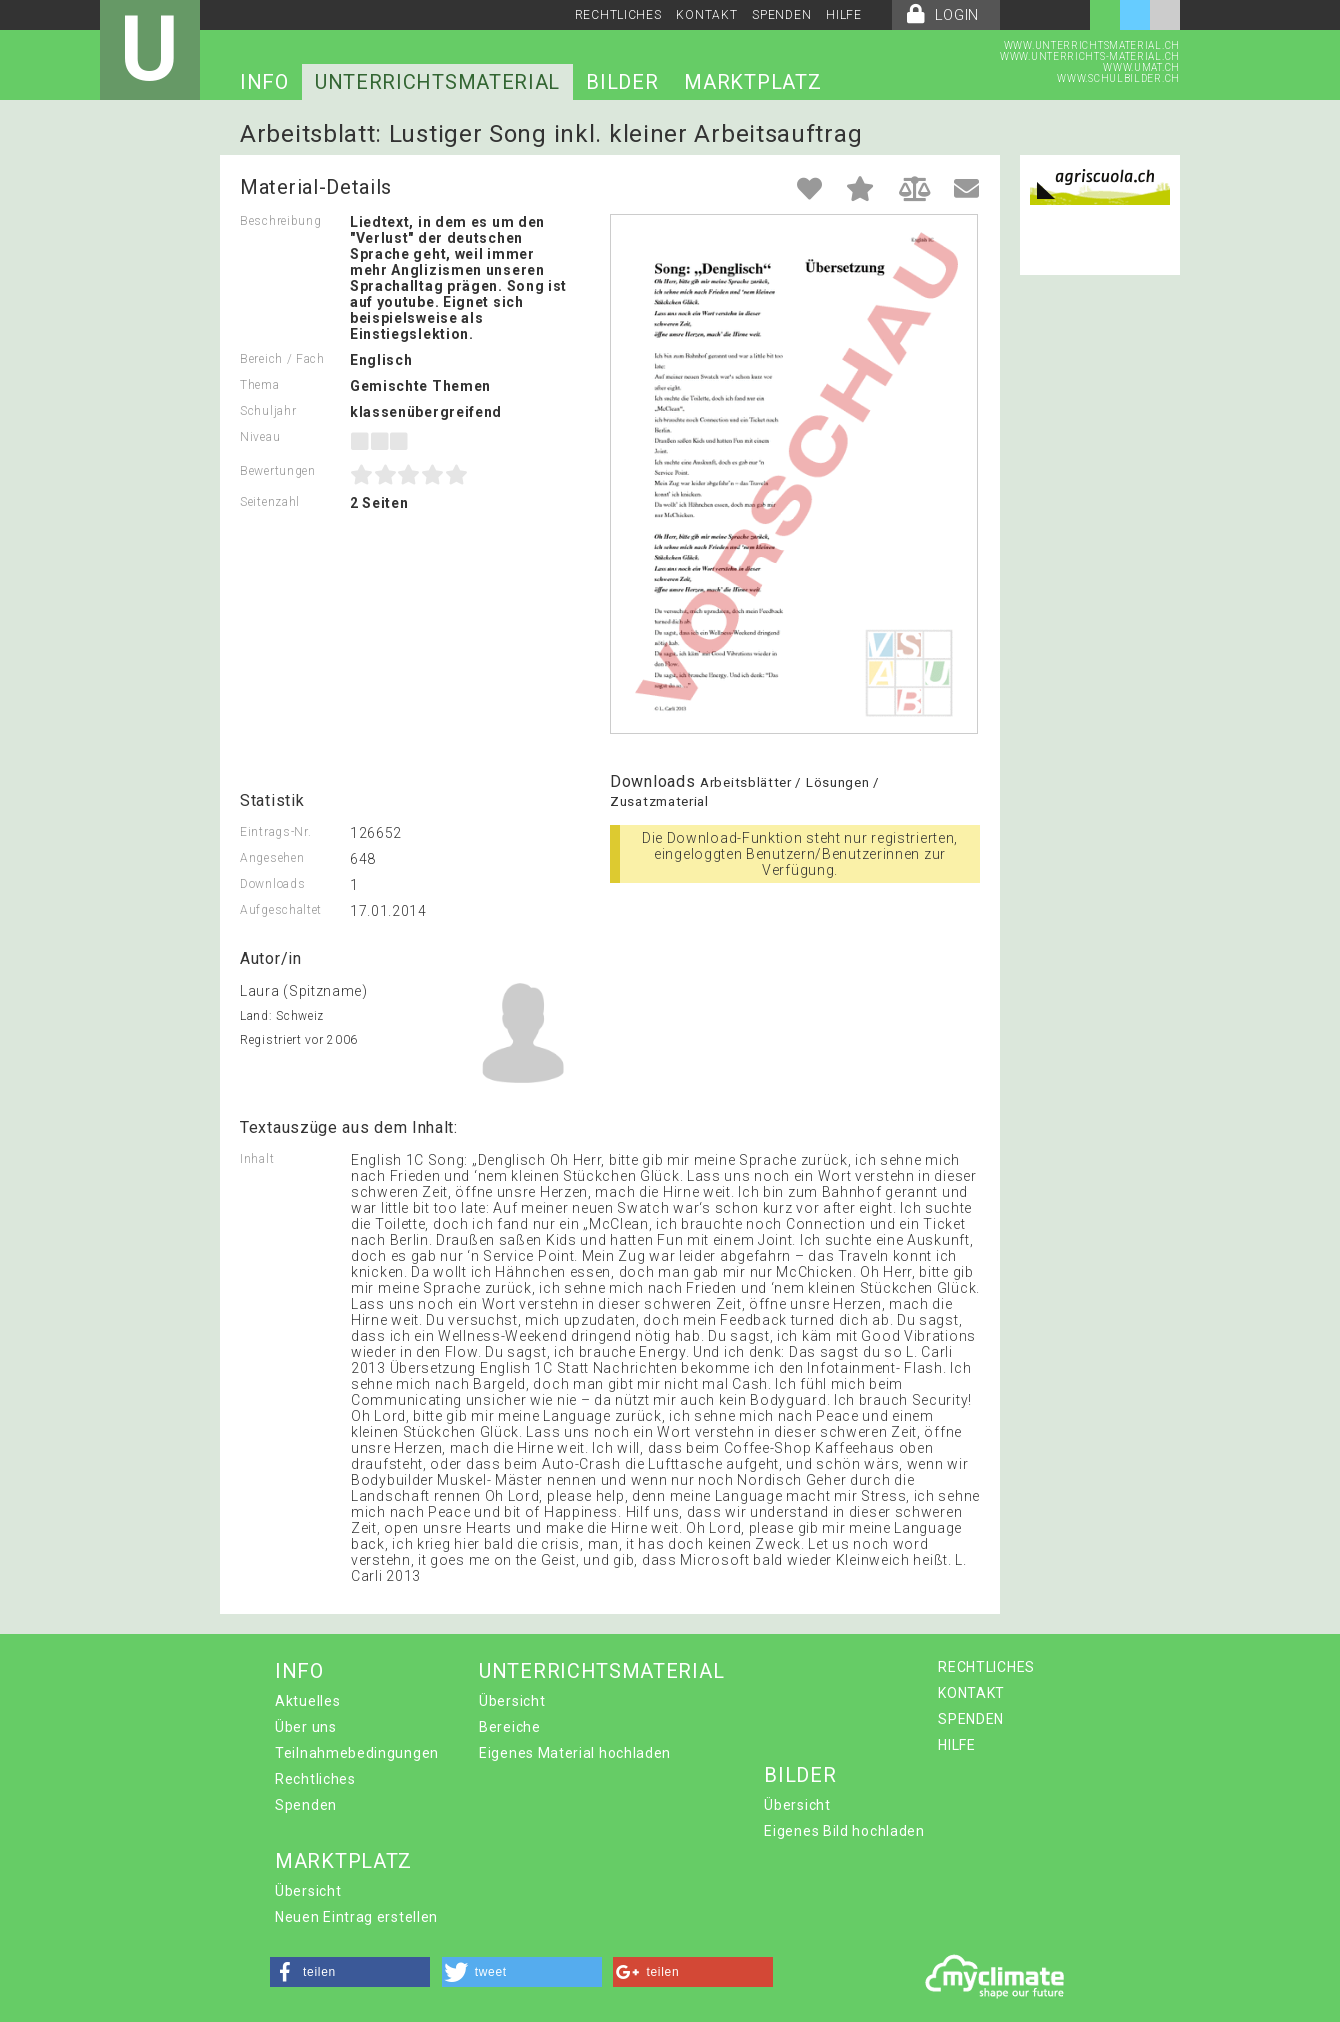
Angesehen (272, 858)
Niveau (260, 437)
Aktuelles (307, 1701)
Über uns (306, 1727)
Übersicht (512, 1701)
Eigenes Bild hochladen (844, 1831)
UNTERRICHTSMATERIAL (437, 82)
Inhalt (257, 1159)
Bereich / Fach (282, 359)
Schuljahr (268, 411)
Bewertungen (278, 471)
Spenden (306, 1805)
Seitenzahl (270, 502)
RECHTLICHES (618, 15)
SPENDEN (781, 15)
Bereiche (510, 1727)
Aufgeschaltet (281, 910)
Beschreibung (280, 221)
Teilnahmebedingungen (357, 1753)
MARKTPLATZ (752, 82)
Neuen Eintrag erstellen (356, 1917)
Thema (260, 385)
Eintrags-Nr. (275, 832)
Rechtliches (315, 1779)
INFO (264, 82)
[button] (350, 1972)
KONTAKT (706, 15)
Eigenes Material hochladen (575, 1753)
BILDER (622, 82)
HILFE (844, 15)
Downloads (272, 884)
